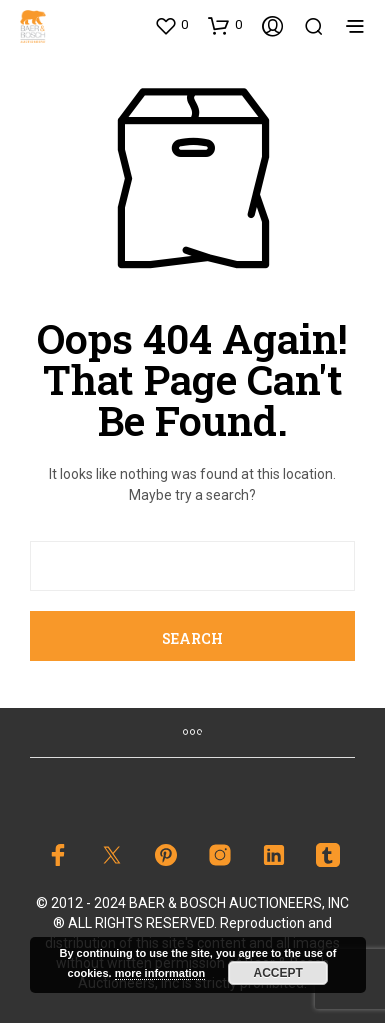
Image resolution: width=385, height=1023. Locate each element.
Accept (278, 973)
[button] (171, 25)
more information (160, 973)
